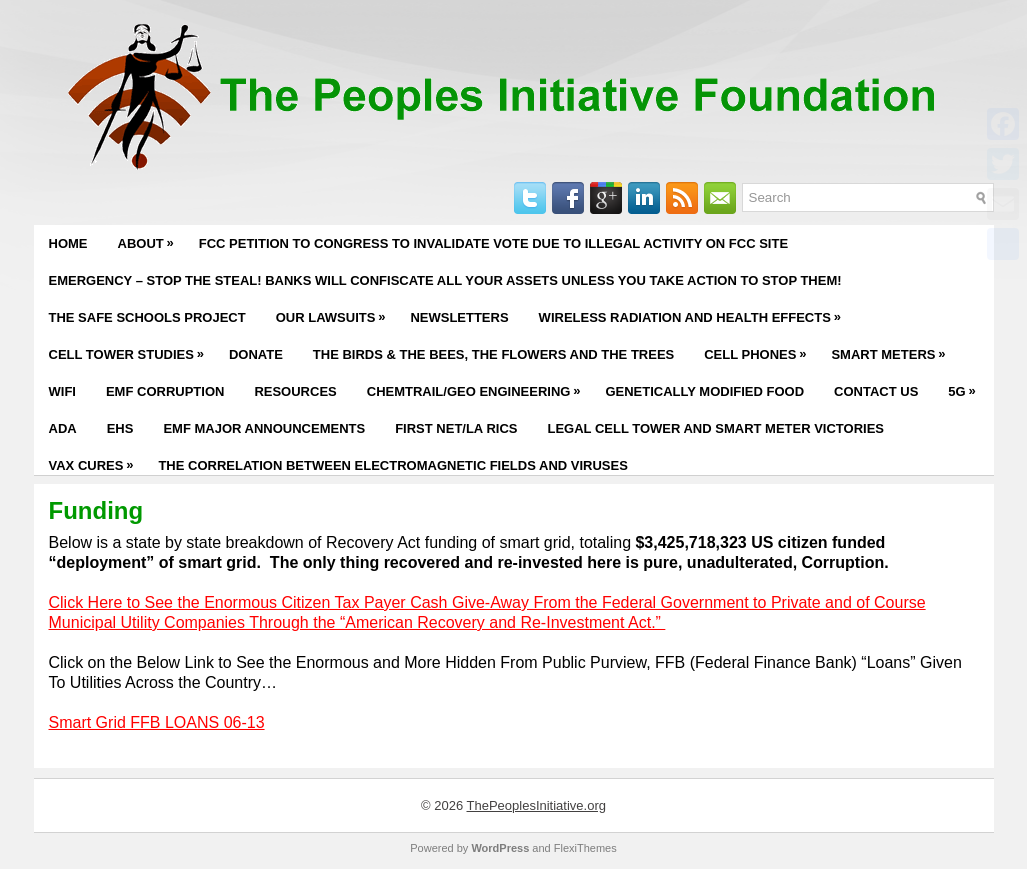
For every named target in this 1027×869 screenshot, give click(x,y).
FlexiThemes (585, 848)
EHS (120, 428)
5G (966, 386)
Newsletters (459, 317)
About (151, 238)
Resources (295, 391)
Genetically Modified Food (704, 391)
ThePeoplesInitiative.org (536, 805)
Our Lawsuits (336, 312)
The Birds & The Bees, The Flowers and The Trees (493, 354)
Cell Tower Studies (131, 349)
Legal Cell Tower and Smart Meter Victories (715, 428)
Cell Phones (760, 349)
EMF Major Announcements (264, 428)
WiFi (62, 391)
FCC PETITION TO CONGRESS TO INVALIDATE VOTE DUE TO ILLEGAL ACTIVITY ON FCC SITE (493, 243)
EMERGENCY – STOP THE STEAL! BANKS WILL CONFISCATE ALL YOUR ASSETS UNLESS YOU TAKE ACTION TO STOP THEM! (445, 280)
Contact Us (876, 391)
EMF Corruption (165, 391)
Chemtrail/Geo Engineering (479, 386)
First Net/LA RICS (456, 428)
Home (68, 243)
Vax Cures (96, 460)
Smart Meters (893, 349)
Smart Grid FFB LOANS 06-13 (157, 722)
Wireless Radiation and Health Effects (695, 312)
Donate (256, 354)
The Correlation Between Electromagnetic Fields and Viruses (392, 465)
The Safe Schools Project (147, 317)
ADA (63, 428)
